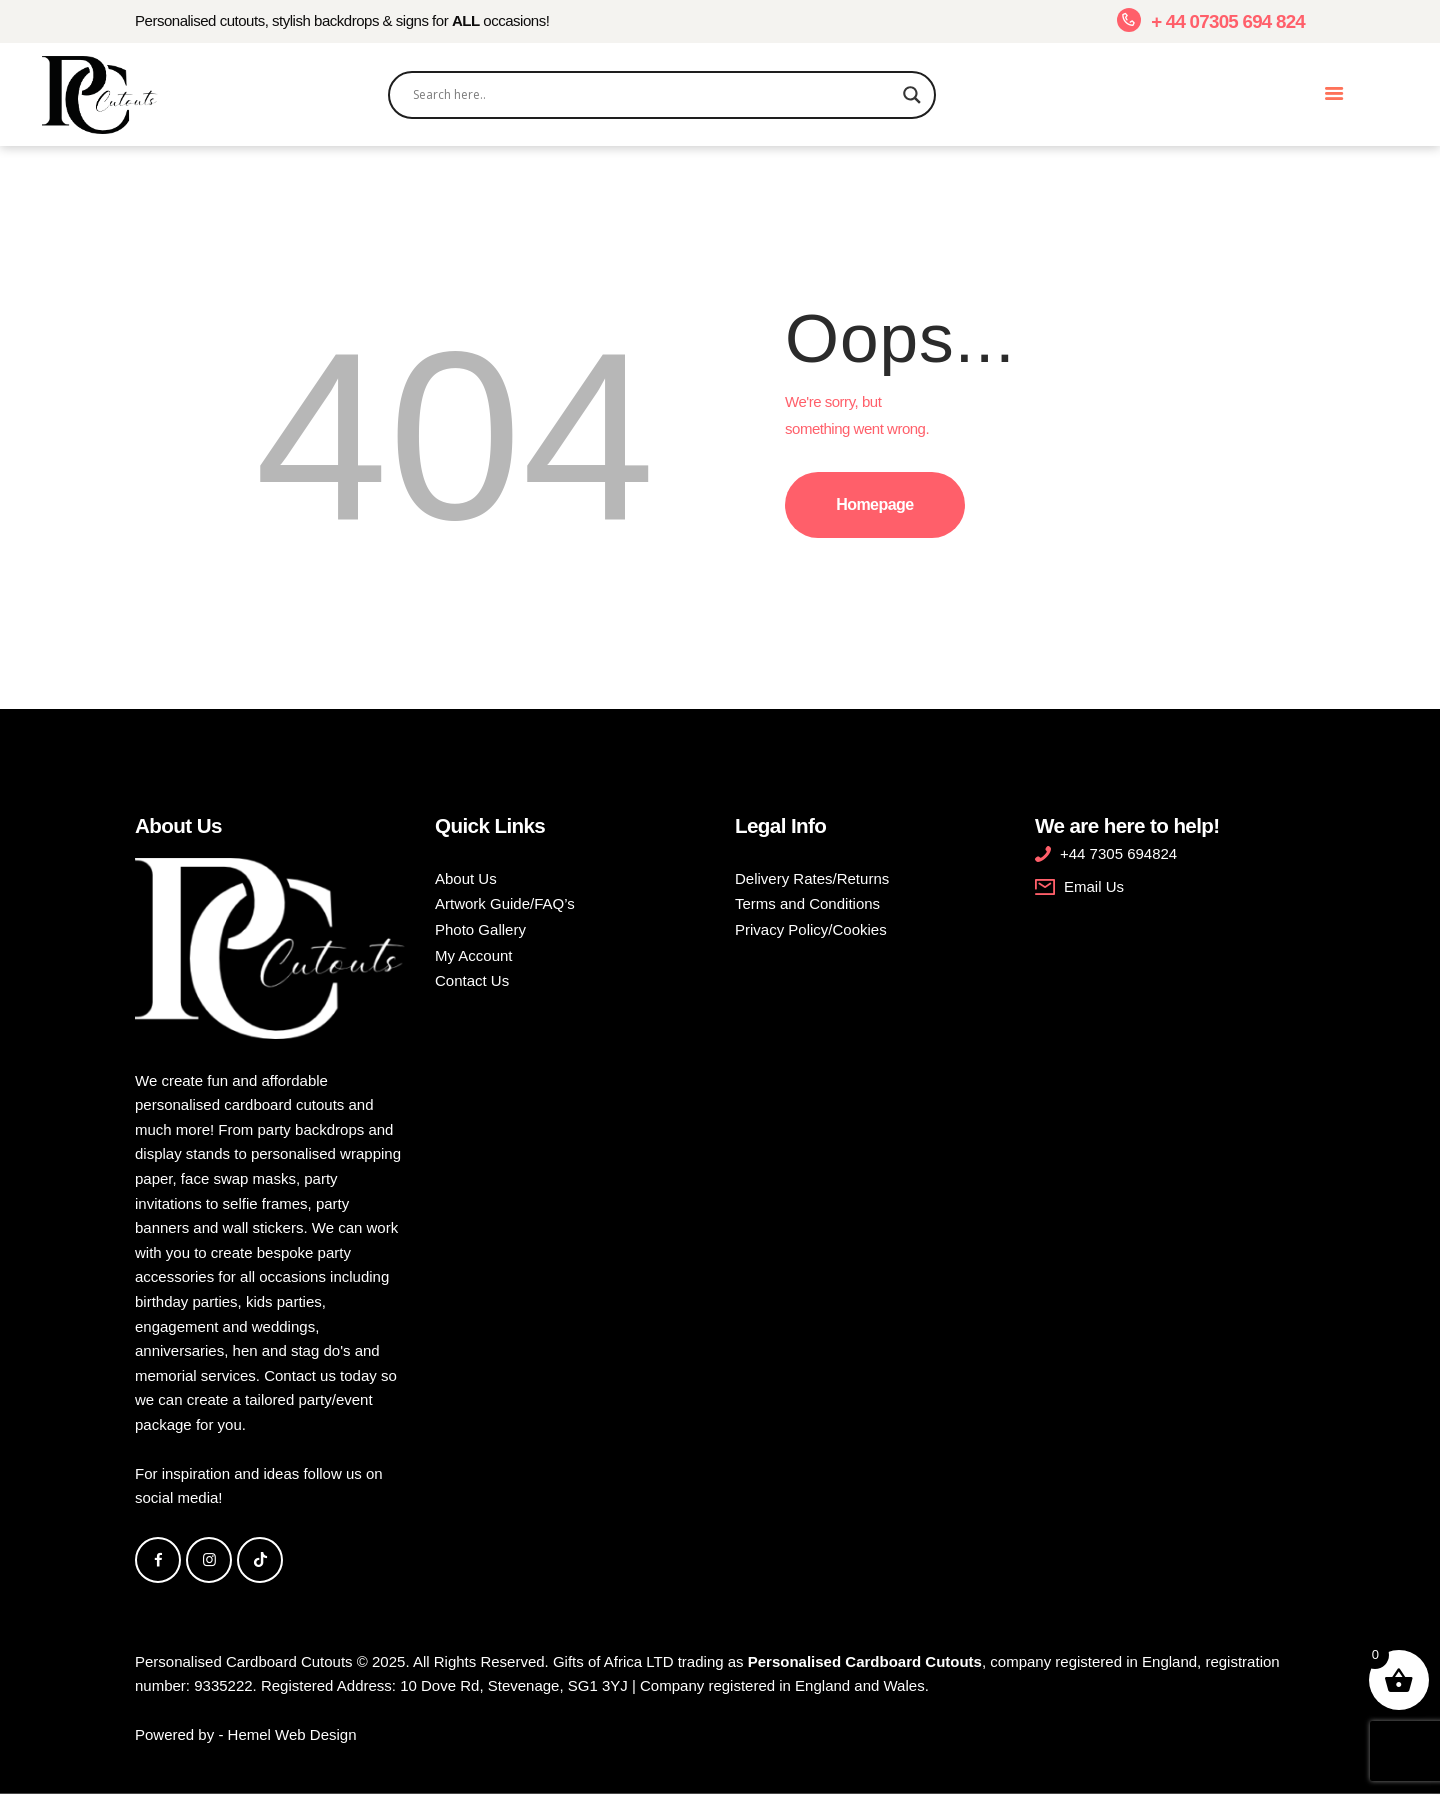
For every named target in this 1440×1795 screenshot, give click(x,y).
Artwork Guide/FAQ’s (505, 903)
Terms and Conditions (807, 903)
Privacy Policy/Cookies (811, 929)
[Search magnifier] (912, 95)
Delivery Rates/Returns (812, 878)
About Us (466, 878)
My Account (474, 955)
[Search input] (653, 95)
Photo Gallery (480, 929)
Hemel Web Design (292, 1734)
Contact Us (472, 980)
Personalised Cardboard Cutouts (244, 1661)
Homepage (874, 504)
